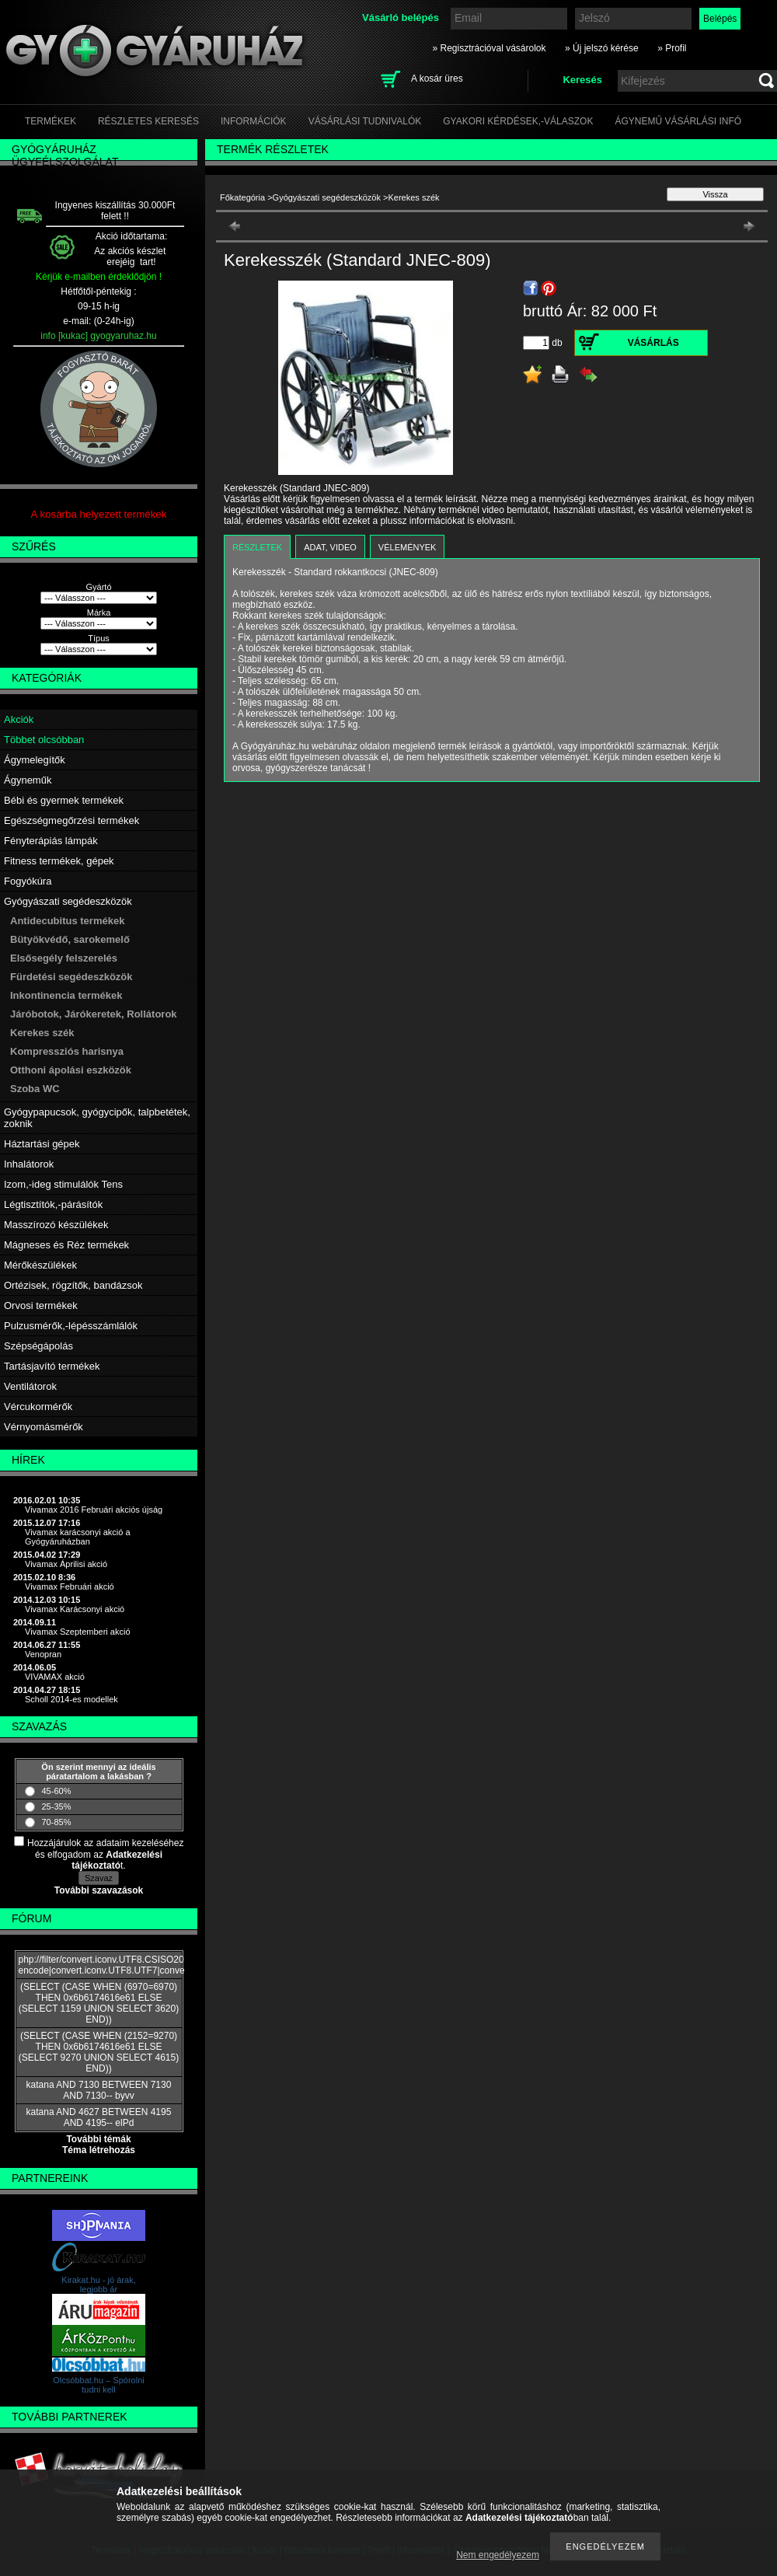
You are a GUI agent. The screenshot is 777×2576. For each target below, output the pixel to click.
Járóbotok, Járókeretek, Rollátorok (93, 1014)
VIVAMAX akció (55, 1676)
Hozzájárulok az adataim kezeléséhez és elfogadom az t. (105, 1854)
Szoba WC (35, 1088)
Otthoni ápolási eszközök (70, 1070)
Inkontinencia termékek (66, 995)
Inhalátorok (29, 1164)
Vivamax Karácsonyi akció (74, 1609)
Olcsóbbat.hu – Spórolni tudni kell (98, 2384)
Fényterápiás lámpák (51, 840)
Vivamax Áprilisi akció (66, 1564)
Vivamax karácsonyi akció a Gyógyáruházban (78, 1536)
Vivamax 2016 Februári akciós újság (93, 1509)
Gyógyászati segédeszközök (68, 901)
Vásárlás (653, 342)
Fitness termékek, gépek (59, 861)
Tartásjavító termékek (52, 1366)
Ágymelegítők (34, 760)
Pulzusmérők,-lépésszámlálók (71, 1326)
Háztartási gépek (42, 1144)
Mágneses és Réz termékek (66, 1245)
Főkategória (242, 197)
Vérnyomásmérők (43, 1427)
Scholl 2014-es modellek (71, 1699)
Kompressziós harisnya (67, 1051)
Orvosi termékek (41, 1305)
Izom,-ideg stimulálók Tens (63, 1184)
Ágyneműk (27, 780)
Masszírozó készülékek (56, 1224)
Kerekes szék (42, 1032)
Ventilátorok (30, 1386)
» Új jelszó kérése (602, 48)
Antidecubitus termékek (67, 921)
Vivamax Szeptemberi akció (78, 1631)
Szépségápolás (38, 1346)
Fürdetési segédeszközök (71, 977)
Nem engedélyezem (497, 2555)
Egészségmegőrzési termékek (71, 820)
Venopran (43, 1654)
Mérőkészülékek (40, 1265)
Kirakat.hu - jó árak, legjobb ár (98, 2284)
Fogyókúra (27, 881)
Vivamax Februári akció (69, 1586)
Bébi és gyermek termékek (64, 800)
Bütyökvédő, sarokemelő (70, 939)
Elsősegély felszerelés (63, 958)
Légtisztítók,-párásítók (53, 1204)
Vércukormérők (38, 1406)
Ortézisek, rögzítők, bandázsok (73, 1285)
